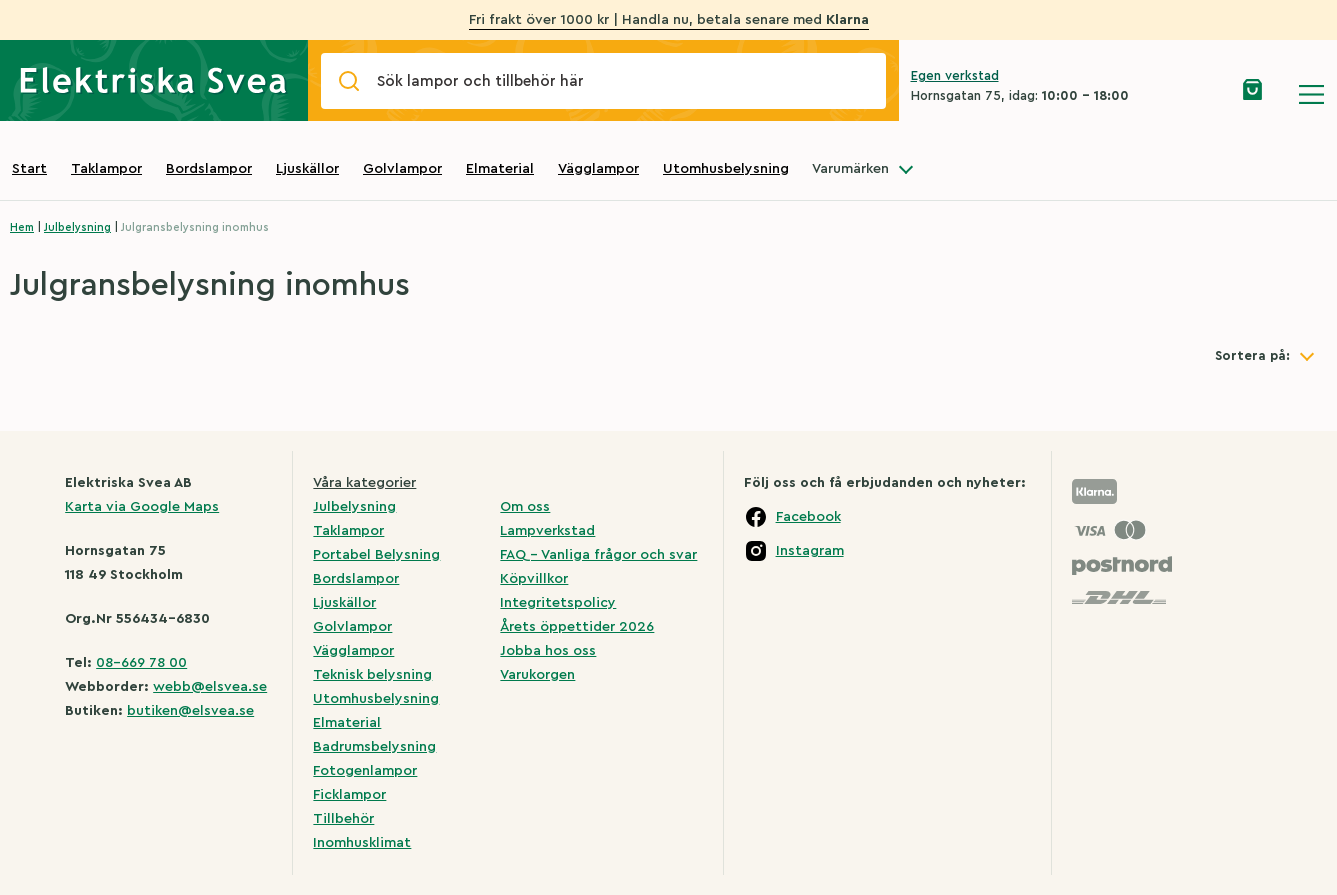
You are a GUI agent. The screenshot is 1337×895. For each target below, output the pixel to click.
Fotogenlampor (365, 771)
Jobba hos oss (548, 651)
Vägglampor (598, 169)
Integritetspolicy (558, 603)
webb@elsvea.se (210, 687)
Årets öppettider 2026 (577, 627)
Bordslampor (209, 169)
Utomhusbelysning (726, 169)
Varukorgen (537, 675)
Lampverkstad (547, 531)
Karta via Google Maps (142, 507)
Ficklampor (349, 795)
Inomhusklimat (362, 843)
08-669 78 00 (141, 663)
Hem (22, 227)
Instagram (810, 551)
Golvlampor (402, 169)
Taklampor (106, 169)
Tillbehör (343, 819)
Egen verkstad (955, 75)
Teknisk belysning (372, 675)
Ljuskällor (307, 169)
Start (29, 169)
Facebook (808, 517)
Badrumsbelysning (374, 747)
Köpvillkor (534, 579)
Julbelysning (77, 227)
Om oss (525, 507)
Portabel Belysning (376, 555)
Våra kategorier (364, 483)
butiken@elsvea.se (190, 711)
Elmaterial (500, 169)
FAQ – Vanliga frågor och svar (598, 555)
